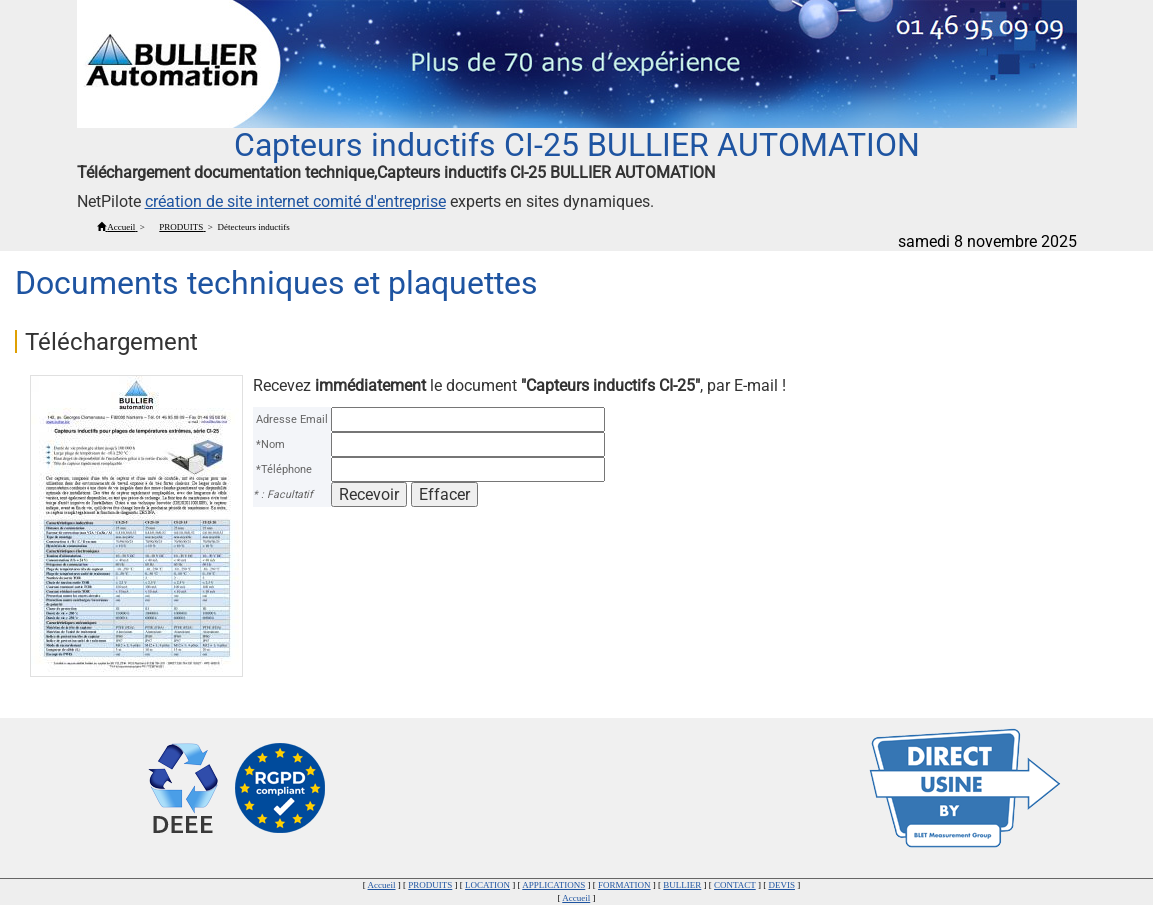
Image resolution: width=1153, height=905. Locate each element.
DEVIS (781, 885)
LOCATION (487, 885)
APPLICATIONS (553, 885)
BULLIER (682, 885)
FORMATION (624, 885)
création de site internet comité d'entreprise (295, 201)
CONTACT (735, 885)
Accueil (382, 885)
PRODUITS (430, 885)
